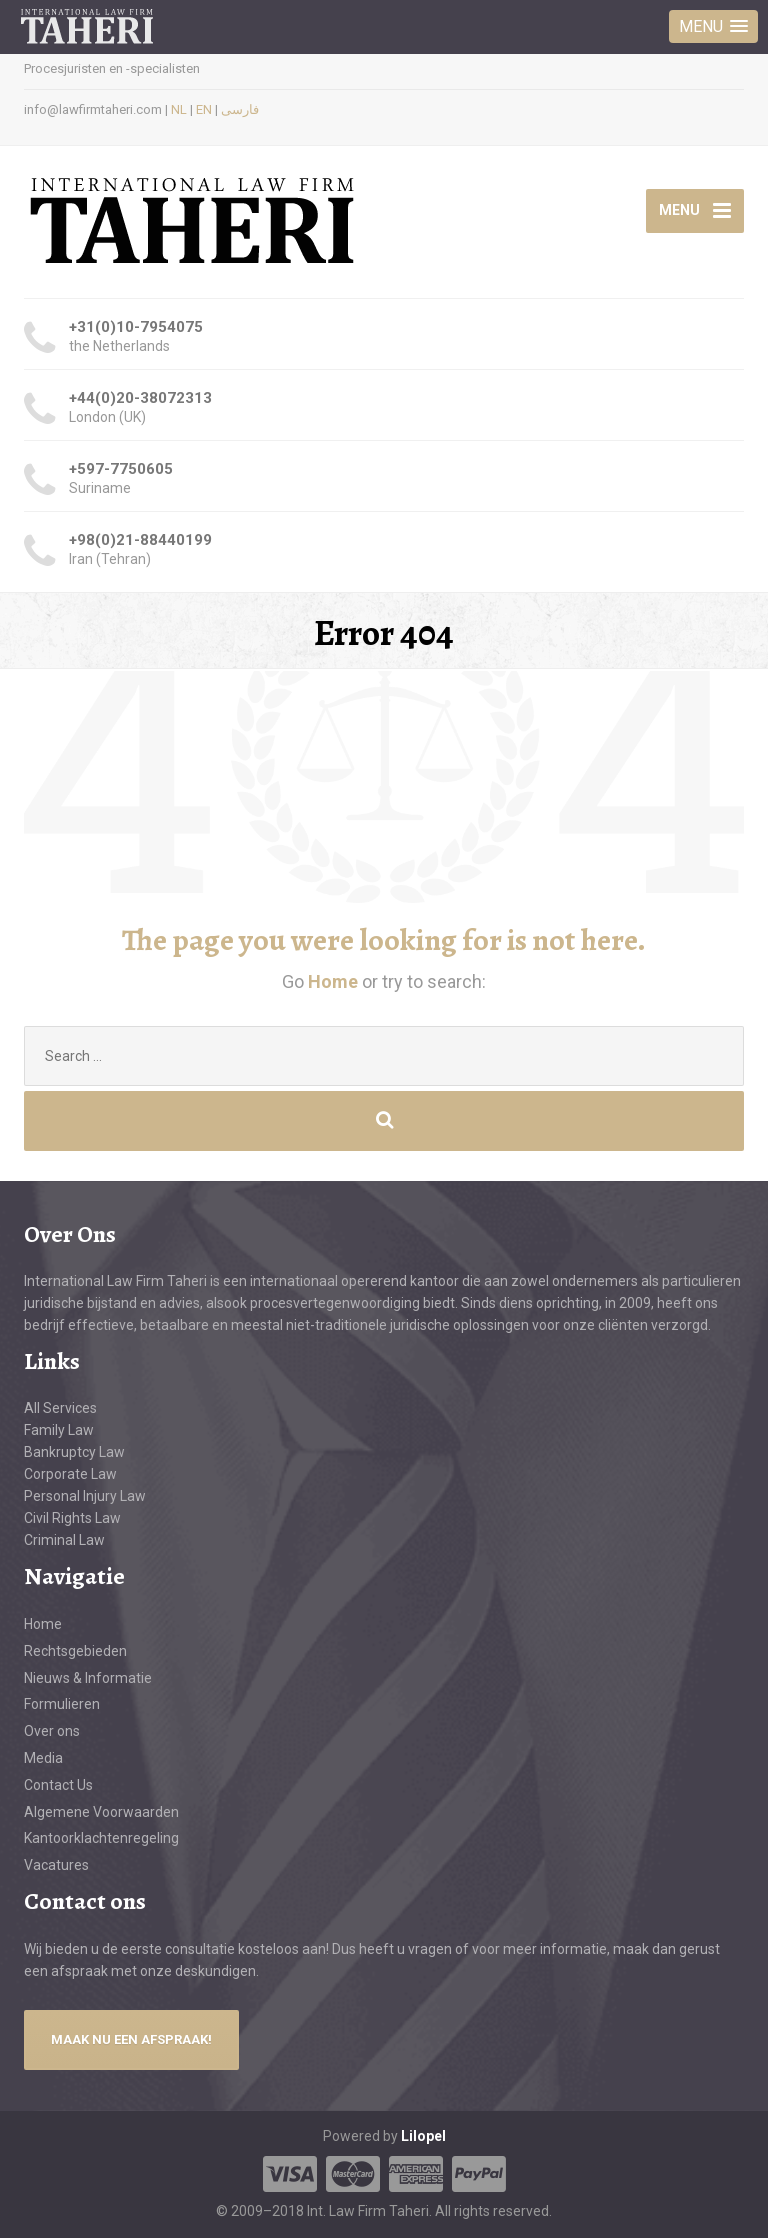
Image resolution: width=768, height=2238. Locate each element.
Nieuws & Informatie (88, 1678)
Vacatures (56, 1865)
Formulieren (62, 1704)
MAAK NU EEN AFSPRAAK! (131, 2039)
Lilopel (423, 2136)
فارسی (240, 109)
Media (43, 1758)
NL (179, 109)
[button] (713, 26)
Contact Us (58, 1785)
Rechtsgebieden (75, 1651)
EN (204, 109)
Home (335, 981)
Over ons (52, 1731)
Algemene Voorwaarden (101, 1812)
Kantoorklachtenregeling (101, 1838)
